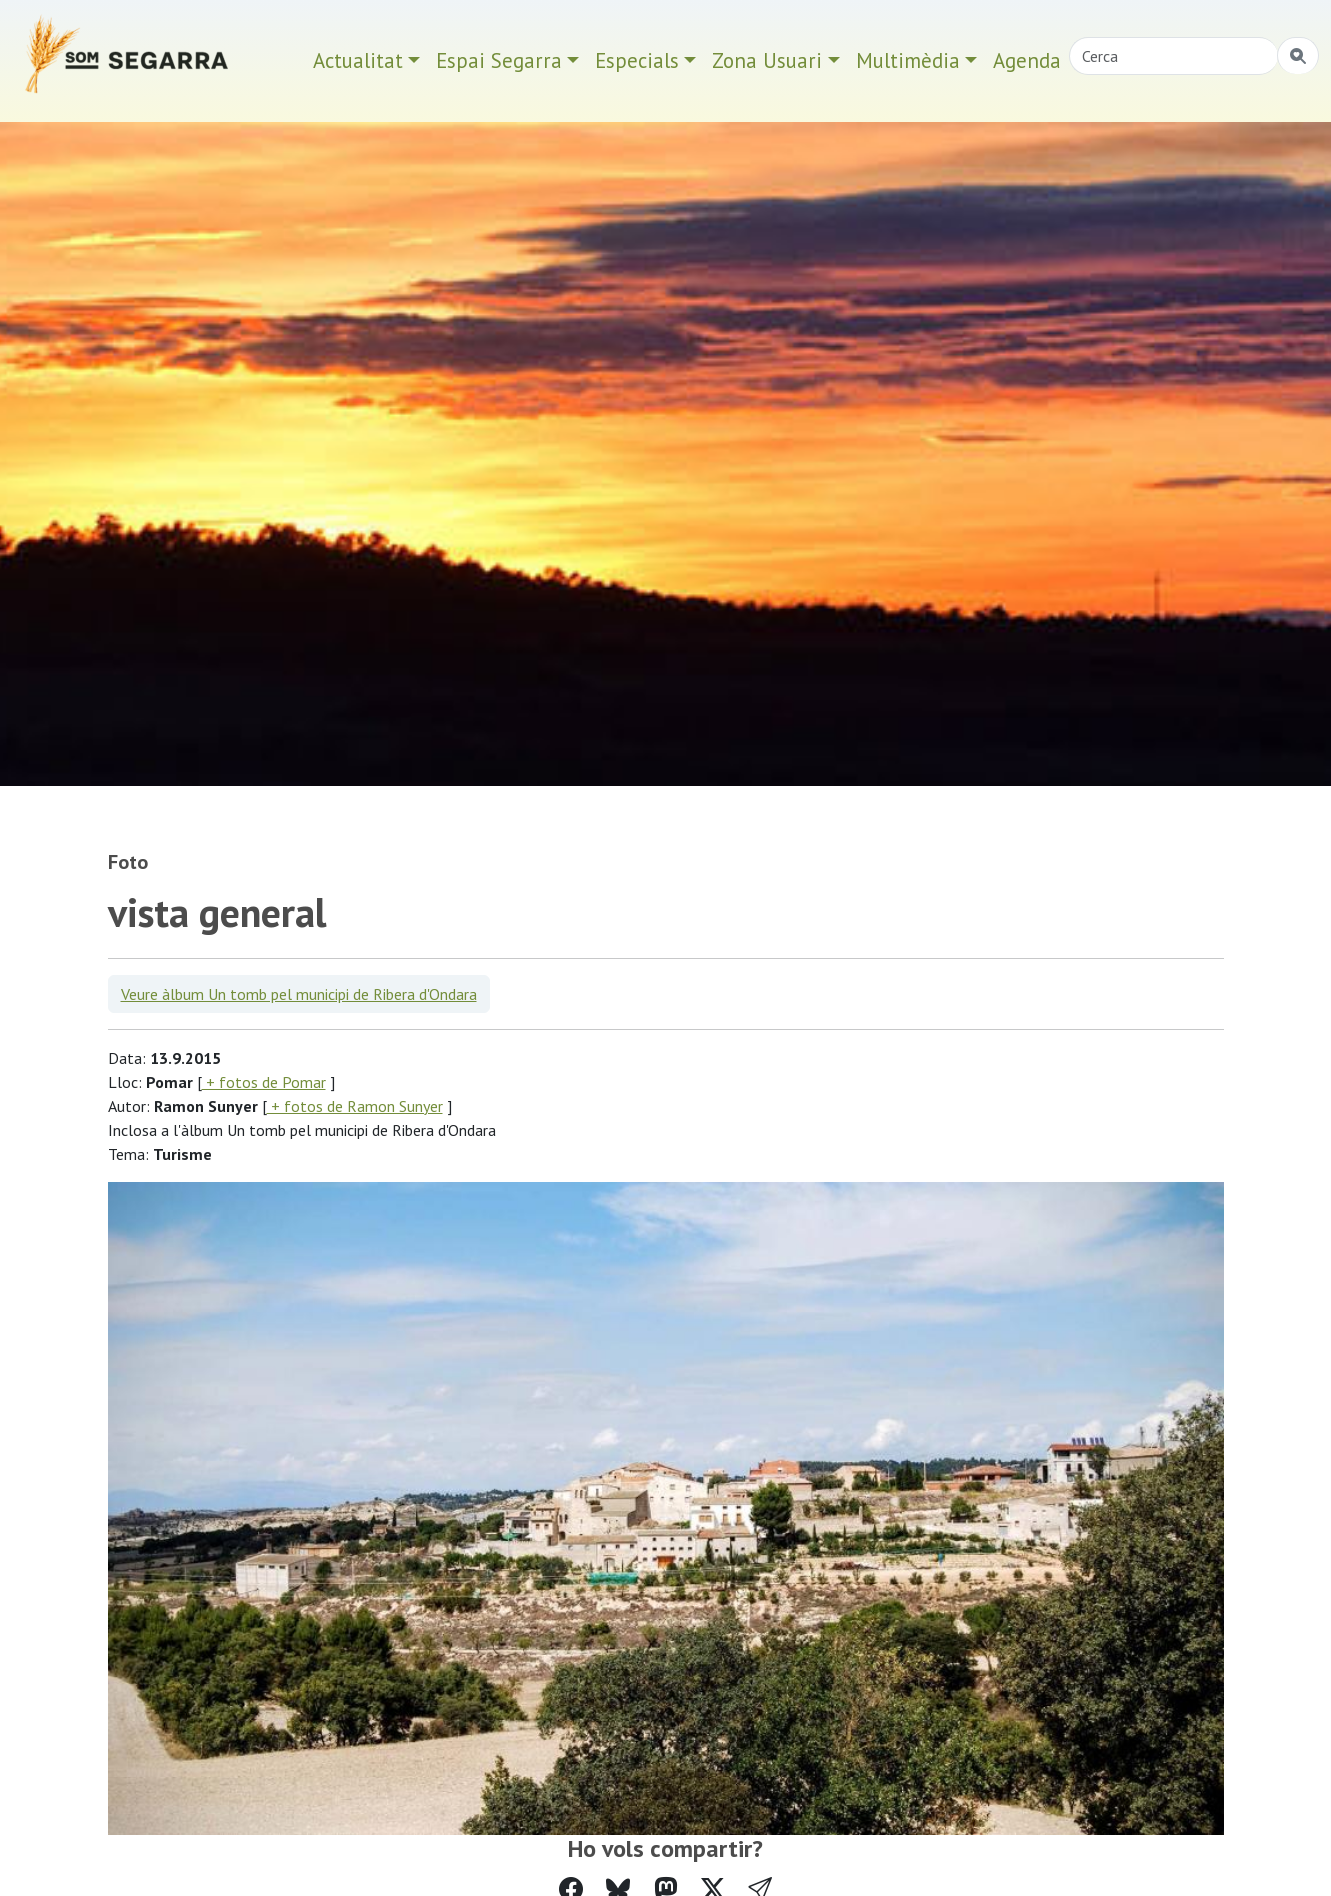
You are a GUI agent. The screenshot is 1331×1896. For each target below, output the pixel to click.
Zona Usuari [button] (767, 60)
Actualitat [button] (358, 60)
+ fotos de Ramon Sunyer (355, 1106)
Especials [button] (637, 60)
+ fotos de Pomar (264, 1082)
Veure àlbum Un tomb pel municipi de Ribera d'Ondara (299, 994)
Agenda (1027, 60)
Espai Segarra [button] (499, 60)
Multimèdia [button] (908, 60)
